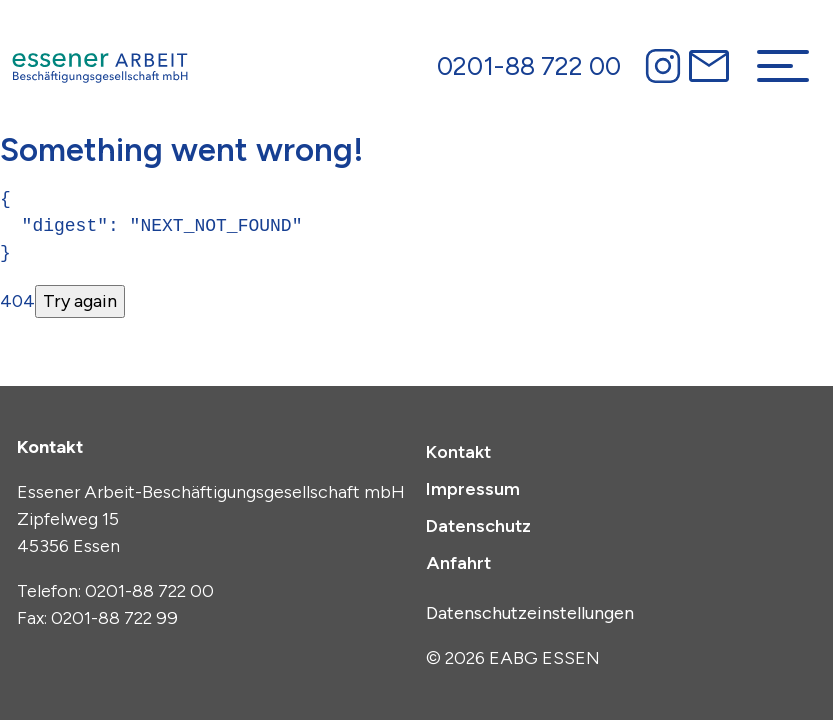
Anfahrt (458, 563)
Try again (80, 301)
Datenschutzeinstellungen (530, 613)
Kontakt (458, 452)
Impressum (473, 489)
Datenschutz (478, 526)
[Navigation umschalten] (783, 66)
